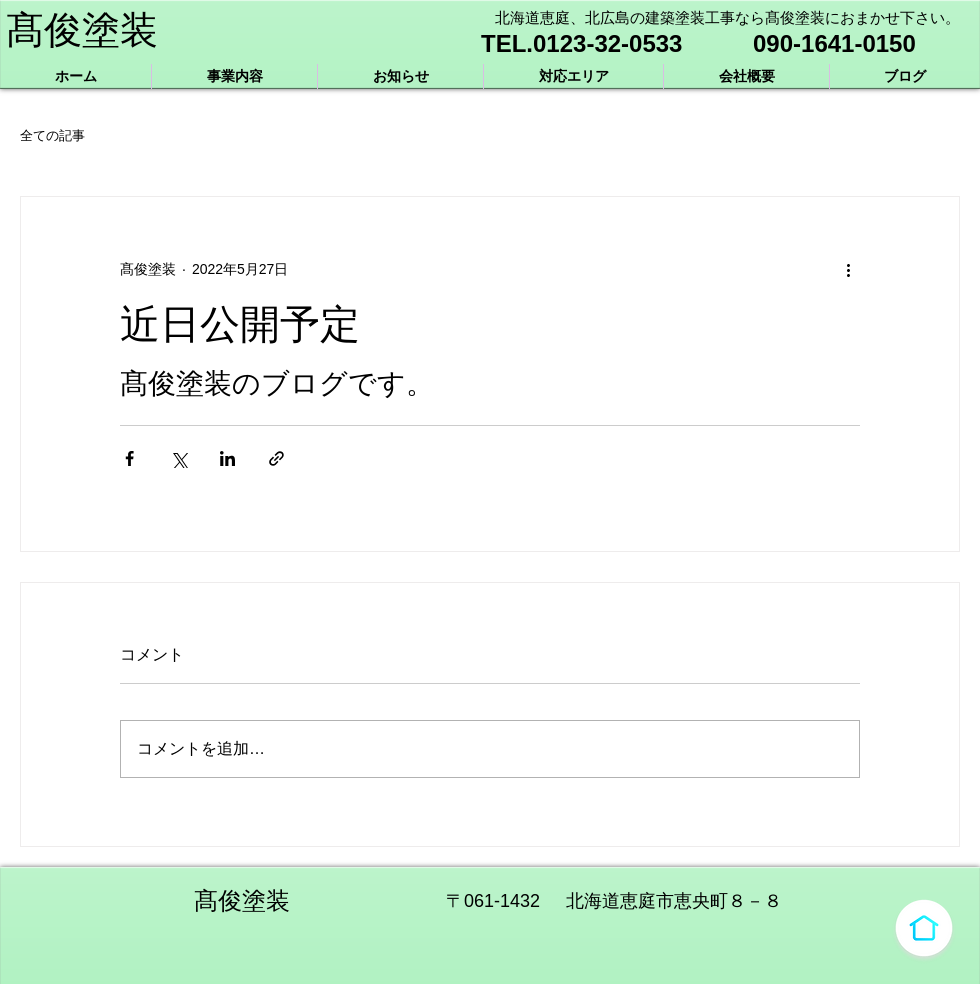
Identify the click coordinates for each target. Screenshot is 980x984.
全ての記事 (52, 135)
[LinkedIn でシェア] (227, 458)
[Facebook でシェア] (129, 458)
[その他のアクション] (848, 269)
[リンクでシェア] (276, 458)
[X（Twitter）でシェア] (178, 458)
